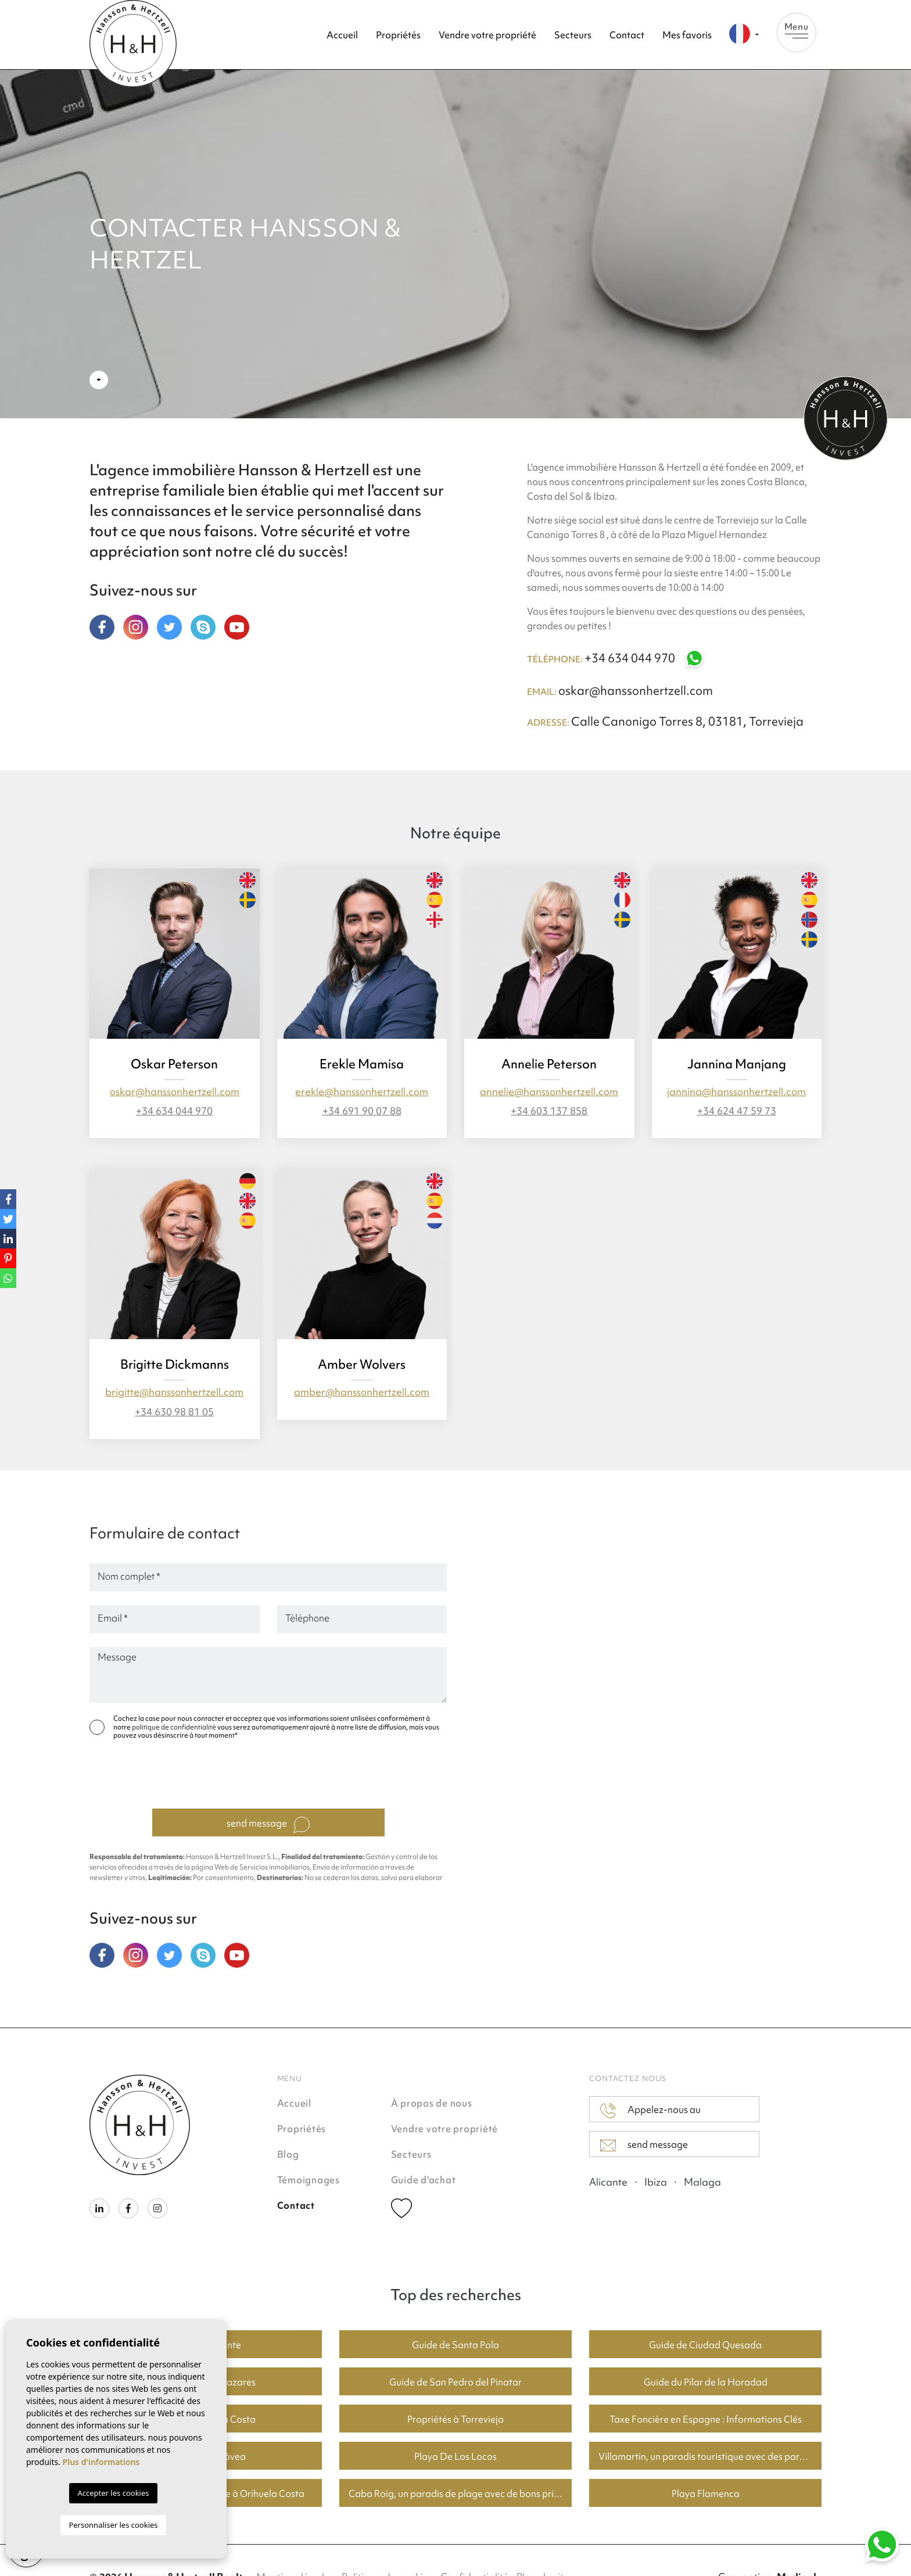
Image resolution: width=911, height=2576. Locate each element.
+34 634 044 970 (645, 658)
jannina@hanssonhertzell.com (736, 1091)
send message (268, 1825)
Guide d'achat (423, 2179)
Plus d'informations (101, 2461)
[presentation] (271, 1776)
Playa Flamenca (706, 2493)
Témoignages (308, 2179)
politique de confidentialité (174, 1727)
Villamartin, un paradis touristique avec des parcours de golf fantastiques (710, 2456)
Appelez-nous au (650, 2110)
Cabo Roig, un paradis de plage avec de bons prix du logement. (460, 2493)
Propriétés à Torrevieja (455, 2419)
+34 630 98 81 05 (174, 1411)
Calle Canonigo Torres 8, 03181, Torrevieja (687, 721)
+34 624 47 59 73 (736, 1110)
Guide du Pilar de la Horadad (705, 2382)
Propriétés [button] (398, 34)
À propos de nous (431, 2103)
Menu (796, 29)
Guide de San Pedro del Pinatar (455, 2382)
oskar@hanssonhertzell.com (635, 690)
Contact (626, 34)
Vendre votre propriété (487, 34)
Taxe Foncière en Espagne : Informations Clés (705, 2419)
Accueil (342, 34)
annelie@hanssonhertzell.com (549, 1091)
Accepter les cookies (113, 2493)
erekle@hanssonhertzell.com (361, 1091)
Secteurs (572, 34)
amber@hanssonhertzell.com (361, 1391)
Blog (288, 2154)
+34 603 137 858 (549, 1110)
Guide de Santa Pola (455, 2344)
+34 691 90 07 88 (361, 1110)
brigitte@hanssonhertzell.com (174, 1391)
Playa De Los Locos (455, 2456)
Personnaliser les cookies (113, 2525)
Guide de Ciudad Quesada (705, 2344)
